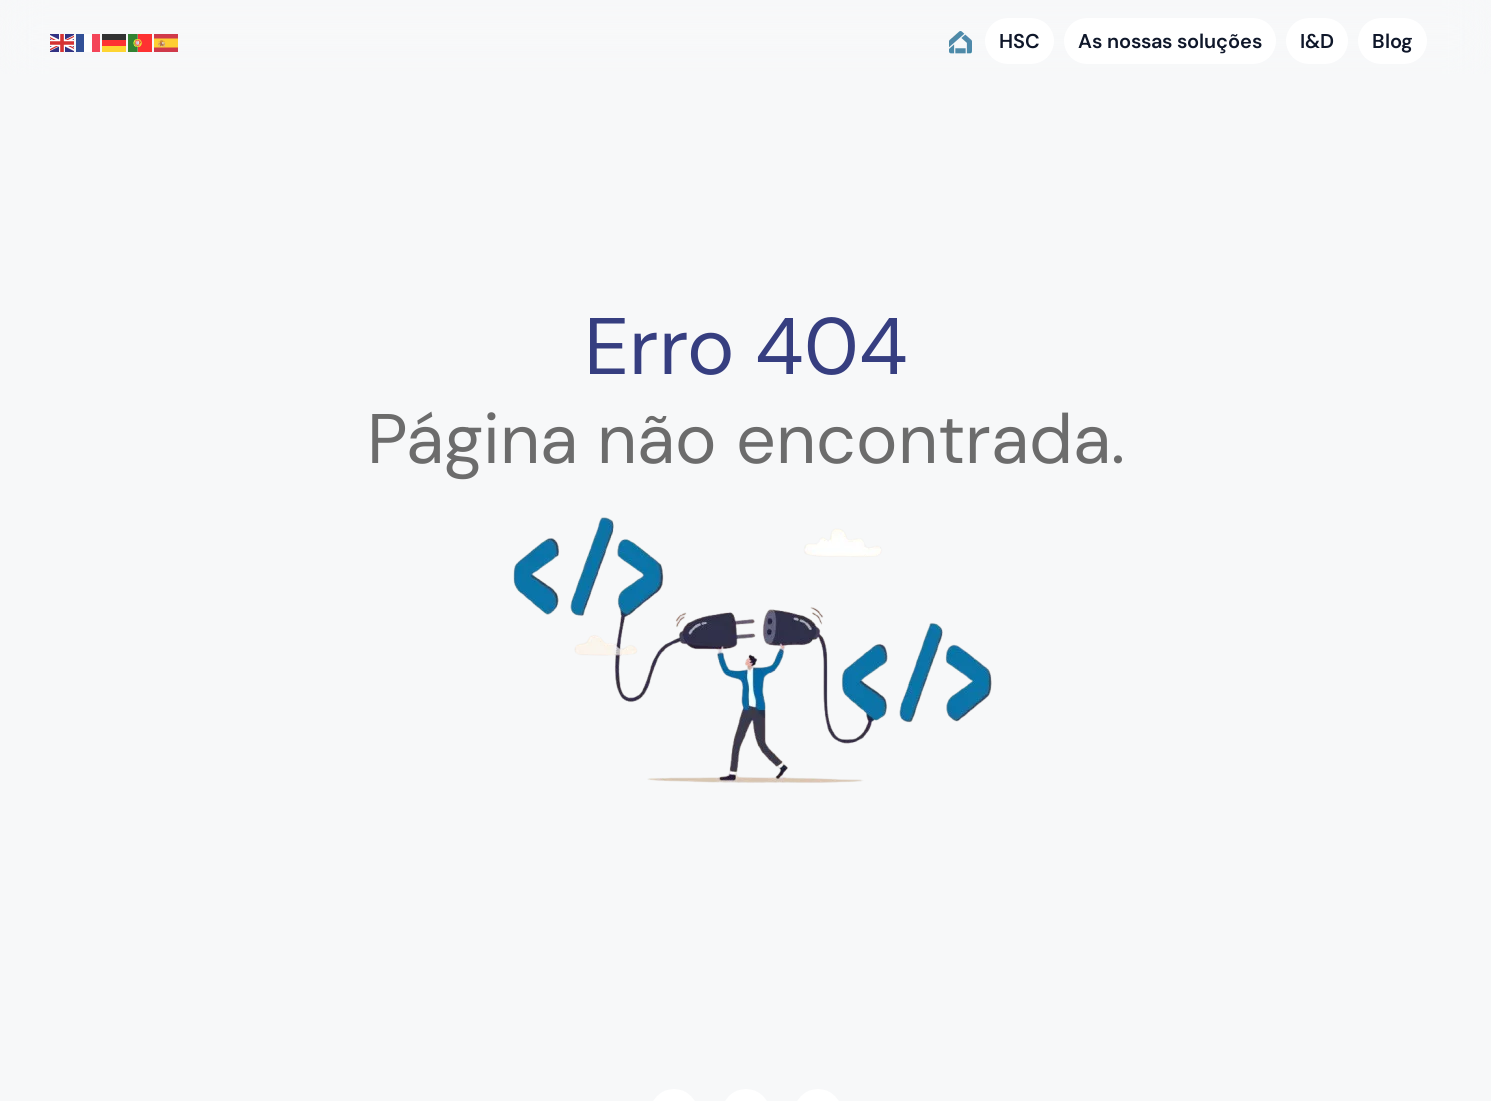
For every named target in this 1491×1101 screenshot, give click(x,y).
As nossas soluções (1170, 41)
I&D (1317, 41)
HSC (1019, 41)
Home (959, 41)
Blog (1392, 41)
